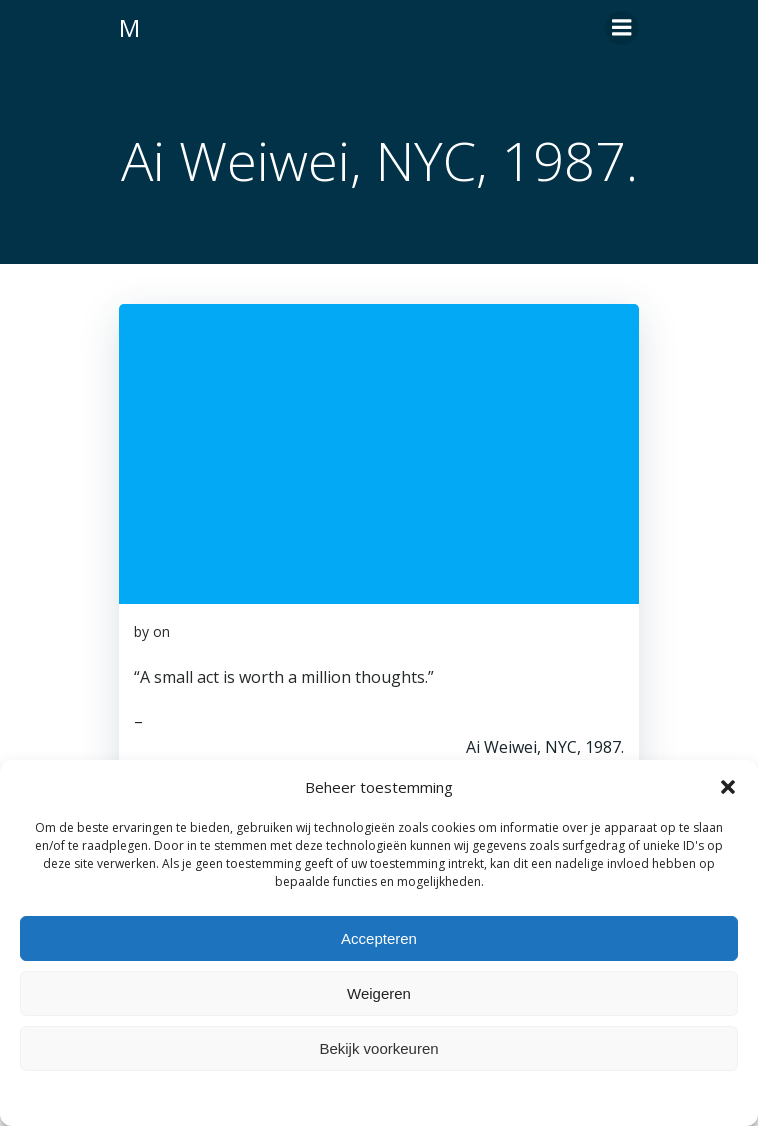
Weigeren (379, 993)
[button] (728, 787)
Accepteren (379, 938)
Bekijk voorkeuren (378, 1048)
